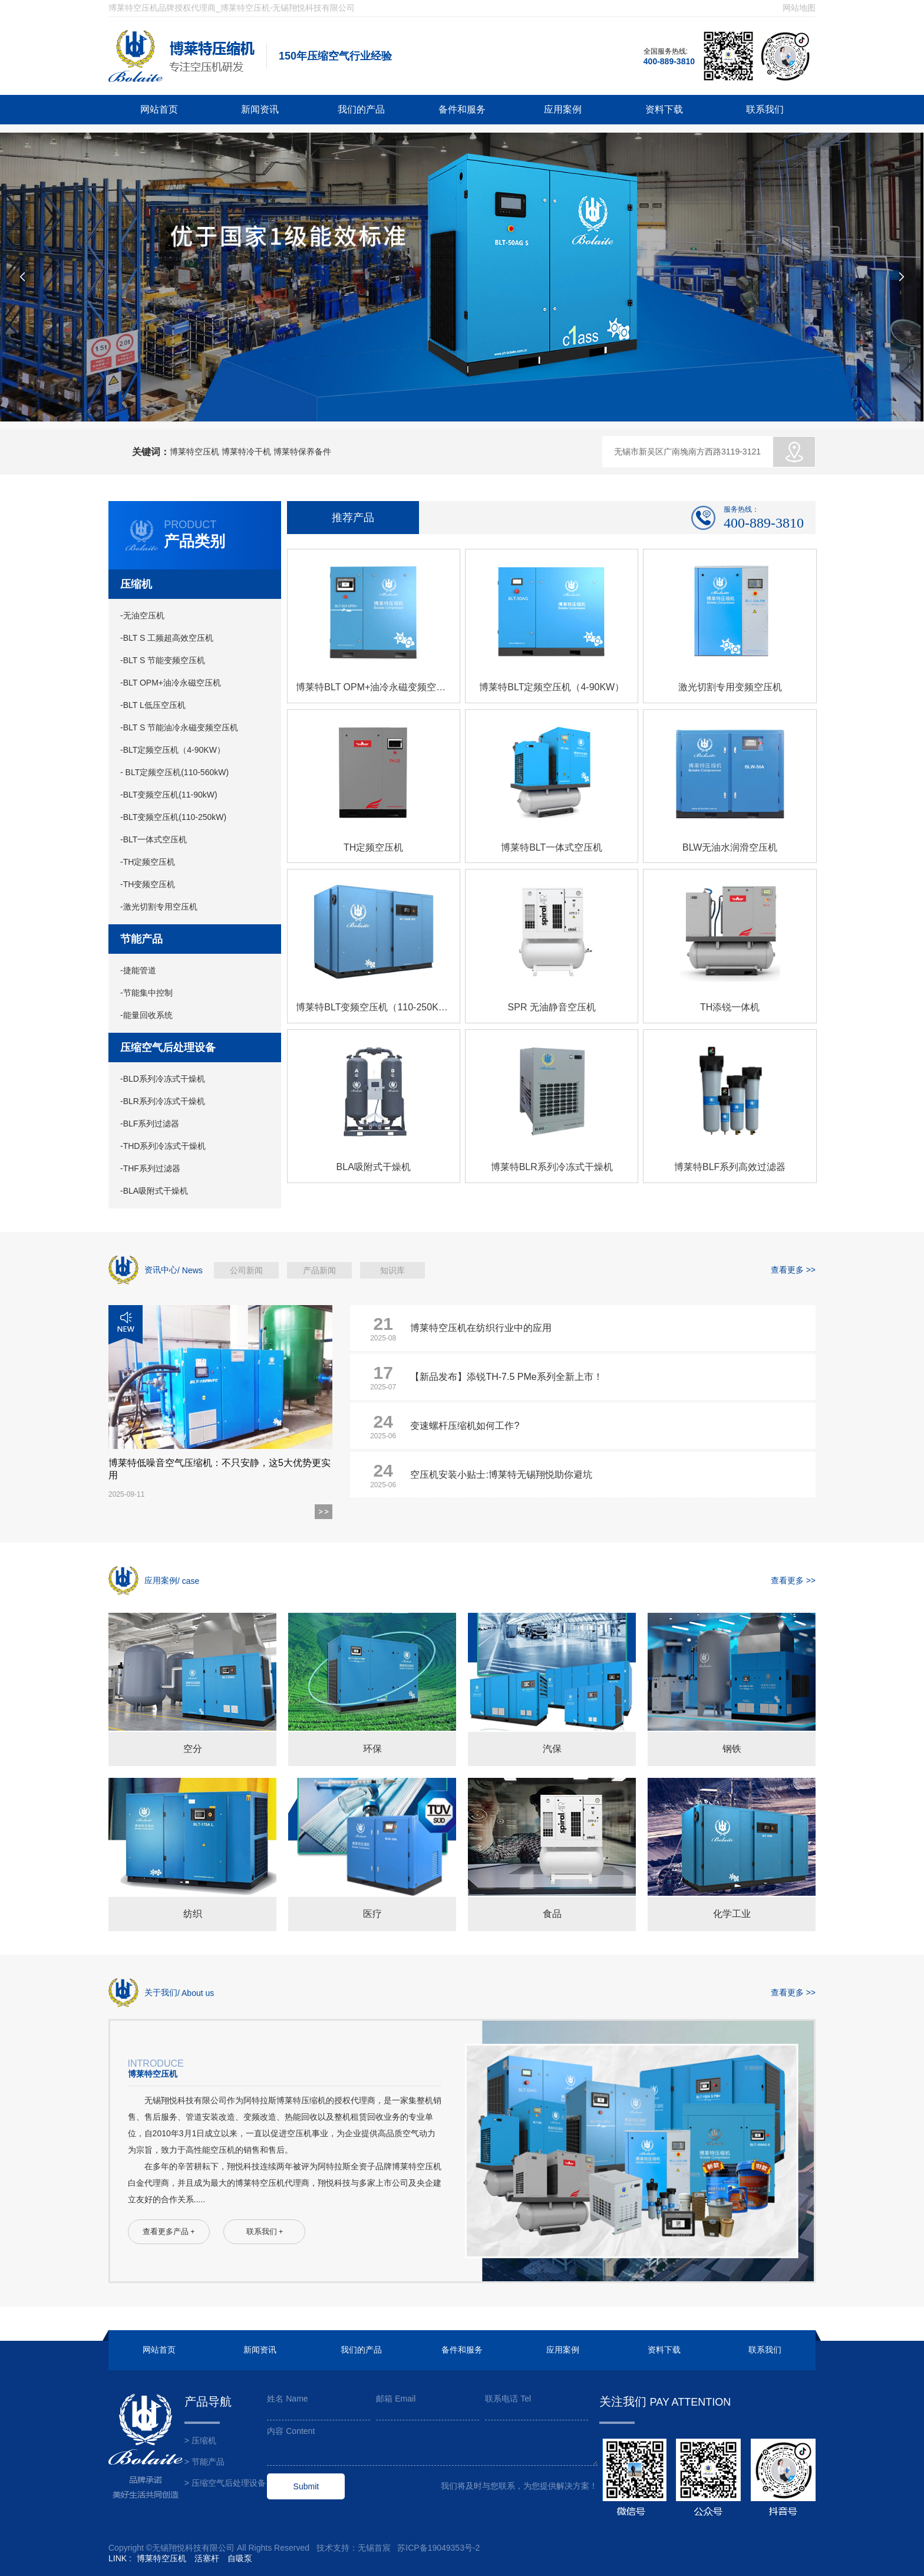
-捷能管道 (138, 970)
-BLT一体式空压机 (153, 839)
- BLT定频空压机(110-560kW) (174, 772)
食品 (552, 1914)
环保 (372, 1749)
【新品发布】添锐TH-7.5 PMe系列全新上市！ (506, 1377)
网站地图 (799, 7)
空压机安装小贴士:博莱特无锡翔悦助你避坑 (501, 1475)
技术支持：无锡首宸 (353, 2547)
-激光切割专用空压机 (158, 906)
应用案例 (563, 109)
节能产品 (141, 939)
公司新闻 (246, 1270)
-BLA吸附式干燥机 (154, 1190)
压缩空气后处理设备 (168, 1047)
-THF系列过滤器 (150, 1168)
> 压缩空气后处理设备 (225, 2483)
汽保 (552, 1749)
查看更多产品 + (169, 2232)
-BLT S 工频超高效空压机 (166, 638)
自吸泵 (239, 2558)
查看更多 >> (793, 1269)
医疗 (372, 1914)
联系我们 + (264, 2232)
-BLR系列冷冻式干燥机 (162, 1101)
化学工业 (732, 1914)
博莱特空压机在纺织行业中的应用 (481, 1328)
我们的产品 (361, 109)
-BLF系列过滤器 (149, 1123)
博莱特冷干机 (246, 451)
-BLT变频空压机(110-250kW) (173, 817)
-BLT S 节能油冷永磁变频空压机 (179, 727)
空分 (192, 1749)
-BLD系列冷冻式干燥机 (162, 1078)
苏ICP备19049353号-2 (438, 2547)
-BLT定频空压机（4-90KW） (172, 750)
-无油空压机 (142, 615)
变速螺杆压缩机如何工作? (464, 1426)
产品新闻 (319, 1270)
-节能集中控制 (146, 992)
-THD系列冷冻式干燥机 (163, 1146)
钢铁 (731, 1749)
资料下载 (664, 109)
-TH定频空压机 (147, 862)
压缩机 (136, 584)
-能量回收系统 (146, 1015)
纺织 (192, 1914)
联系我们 (765, 109)
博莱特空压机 (194, 451)
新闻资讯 (260, 109)
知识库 (392, 1270)
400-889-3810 (669, 61)
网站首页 (159, 109)
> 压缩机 (200, 2440)
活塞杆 (206, 2558)
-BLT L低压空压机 (153, 705)
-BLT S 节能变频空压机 (162, 660)
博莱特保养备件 (302, 451)
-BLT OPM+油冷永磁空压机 (170, 682)
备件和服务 (462, 109)
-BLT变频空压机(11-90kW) (168, 794)
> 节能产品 (204, 2461)
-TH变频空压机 (147, 884)
